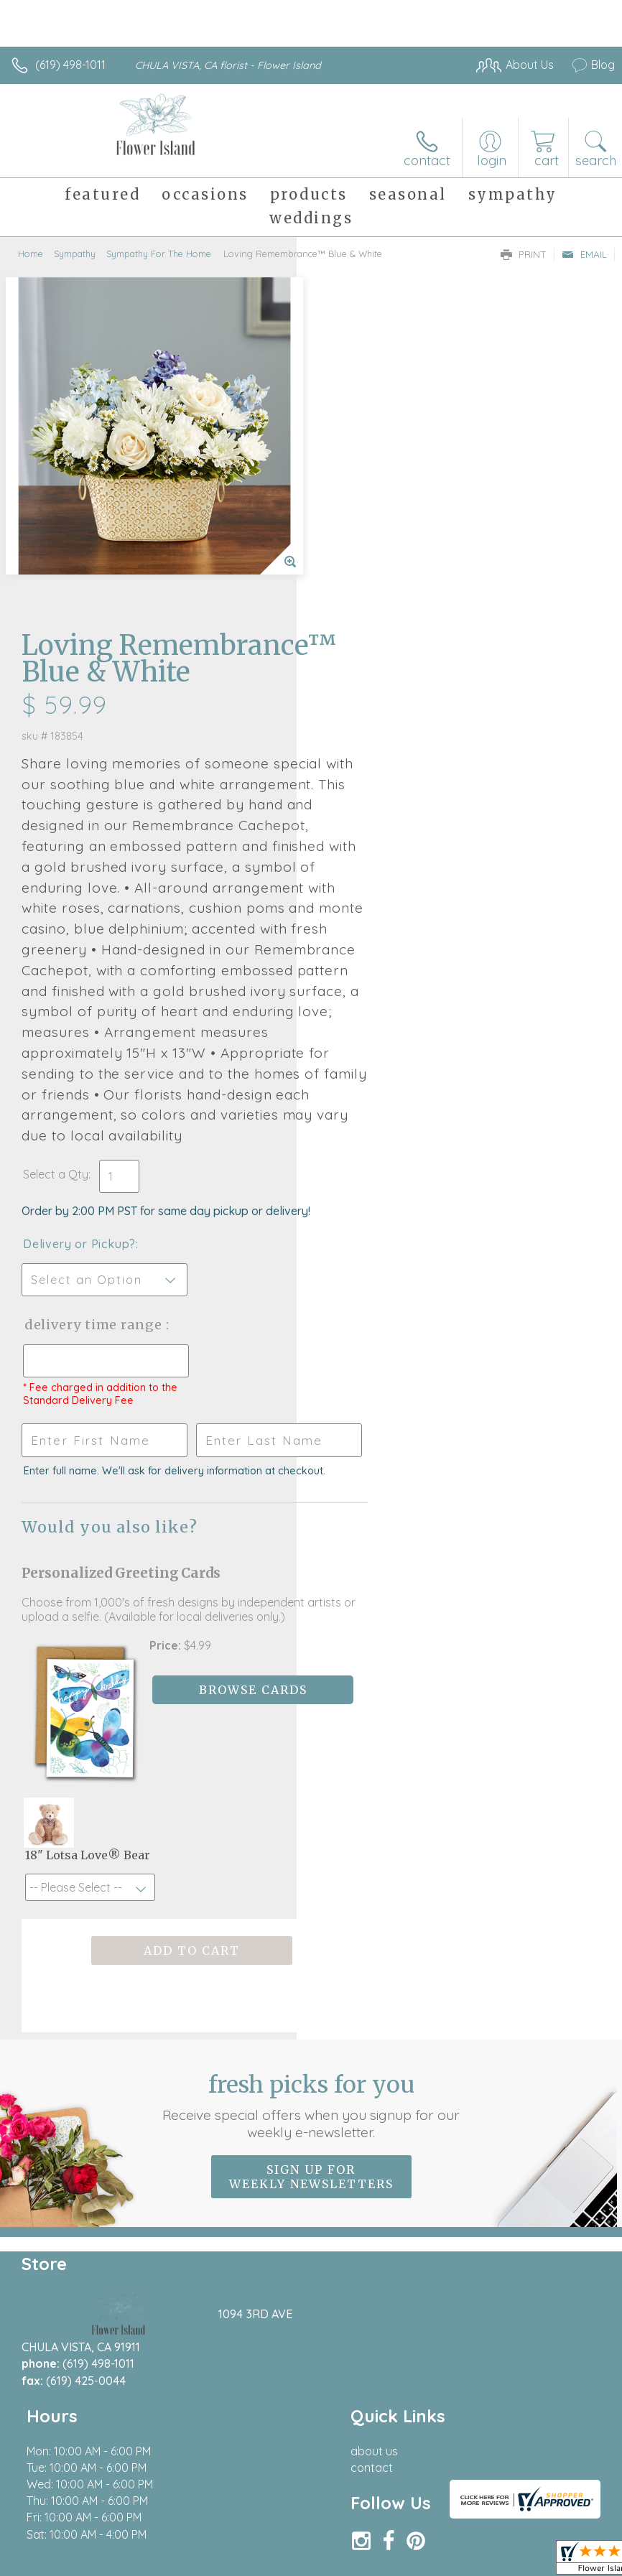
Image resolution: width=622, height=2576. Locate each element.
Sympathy (75, 253)
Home (30, 253)
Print (524, 254)
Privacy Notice (370, 2519)
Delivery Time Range (366, 1074)
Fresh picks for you (311, 1887)
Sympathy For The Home (158, 253)
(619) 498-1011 (70, 64)
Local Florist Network (473, 2519)
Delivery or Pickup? (376, 979)
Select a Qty (352, 909)
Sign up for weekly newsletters (311, 1958)
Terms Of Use (286, 2519)
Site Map (562, 2519)
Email (584, 254)
